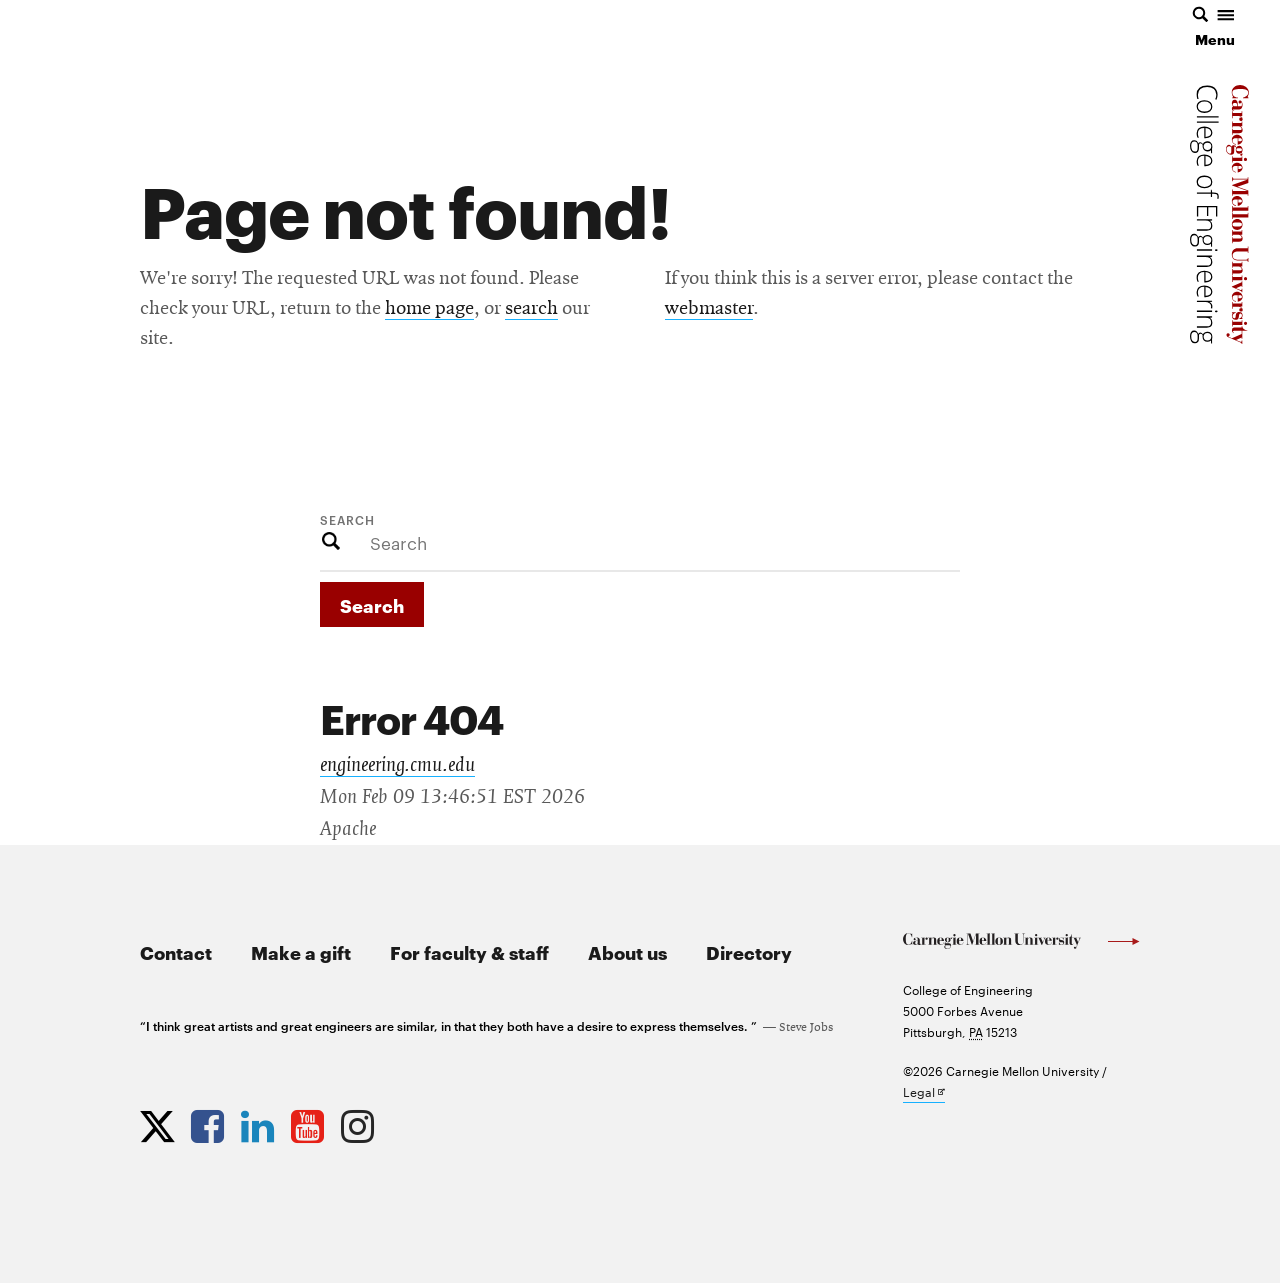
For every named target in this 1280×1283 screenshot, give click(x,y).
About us (627, 951)
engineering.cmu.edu (397, 765)
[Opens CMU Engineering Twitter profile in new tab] (160, 1122)
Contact (176, 951)
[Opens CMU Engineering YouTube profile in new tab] (310, 1122)
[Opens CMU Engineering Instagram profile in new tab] (360, 1122)
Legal (924, 1092)
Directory (749, 951)
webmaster (709, 309)
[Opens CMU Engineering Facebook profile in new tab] (210, 1122)
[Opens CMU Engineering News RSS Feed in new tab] (410, 1122)
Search (347, 519)
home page (429, 309)
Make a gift (301, 951)
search (531, 309)
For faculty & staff (469, 951)
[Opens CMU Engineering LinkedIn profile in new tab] (260, 1122)
